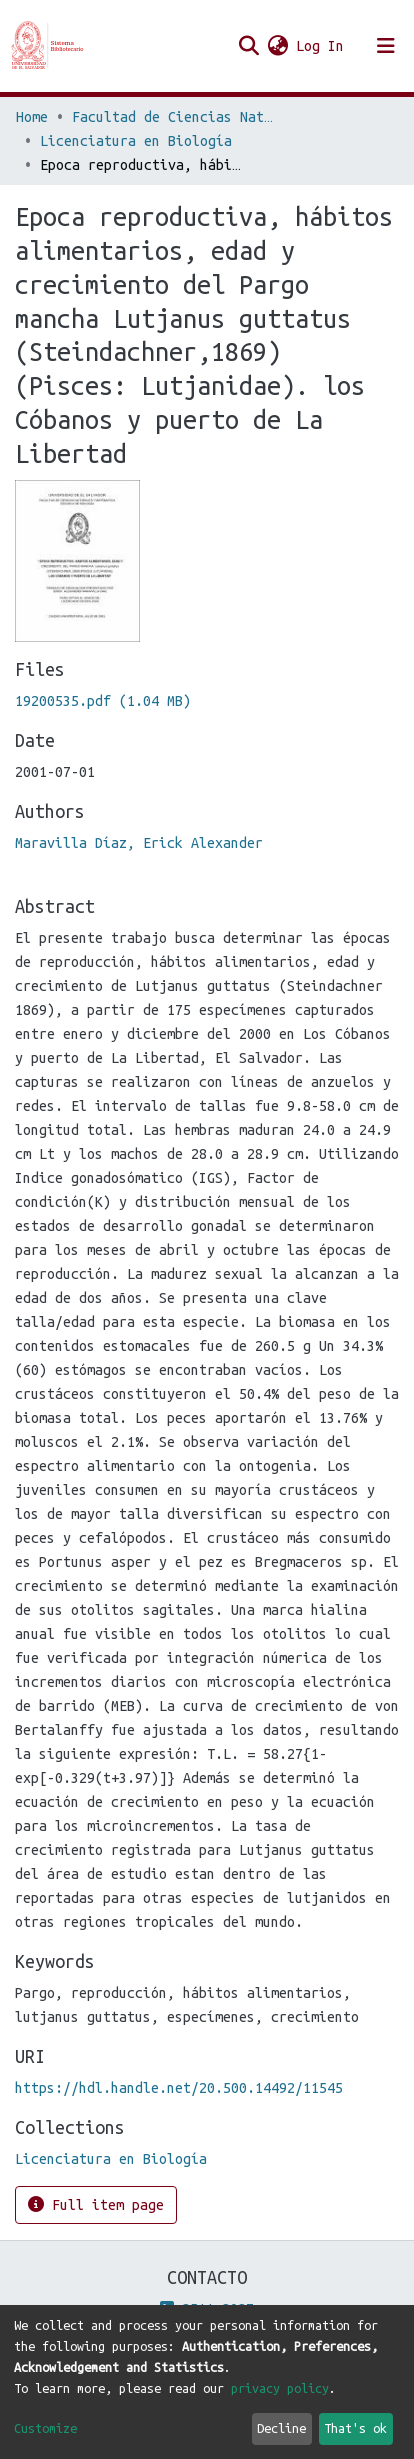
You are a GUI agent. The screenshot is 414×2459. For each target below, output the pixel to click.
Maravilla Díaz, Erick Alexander (139, 843)
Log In (321, 46)
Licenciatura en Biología (136, 141)
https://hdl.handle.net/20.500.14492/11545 (179, 2088)
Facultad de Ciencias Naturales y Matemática (172, 117)
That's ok (355, 2428)
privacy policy (280, 2388)
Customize (45, 2428)
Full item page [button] (96, 2204)
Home (32, 117)
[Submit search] (248, 46)
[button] (277, 46)
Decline (281, 2428)
